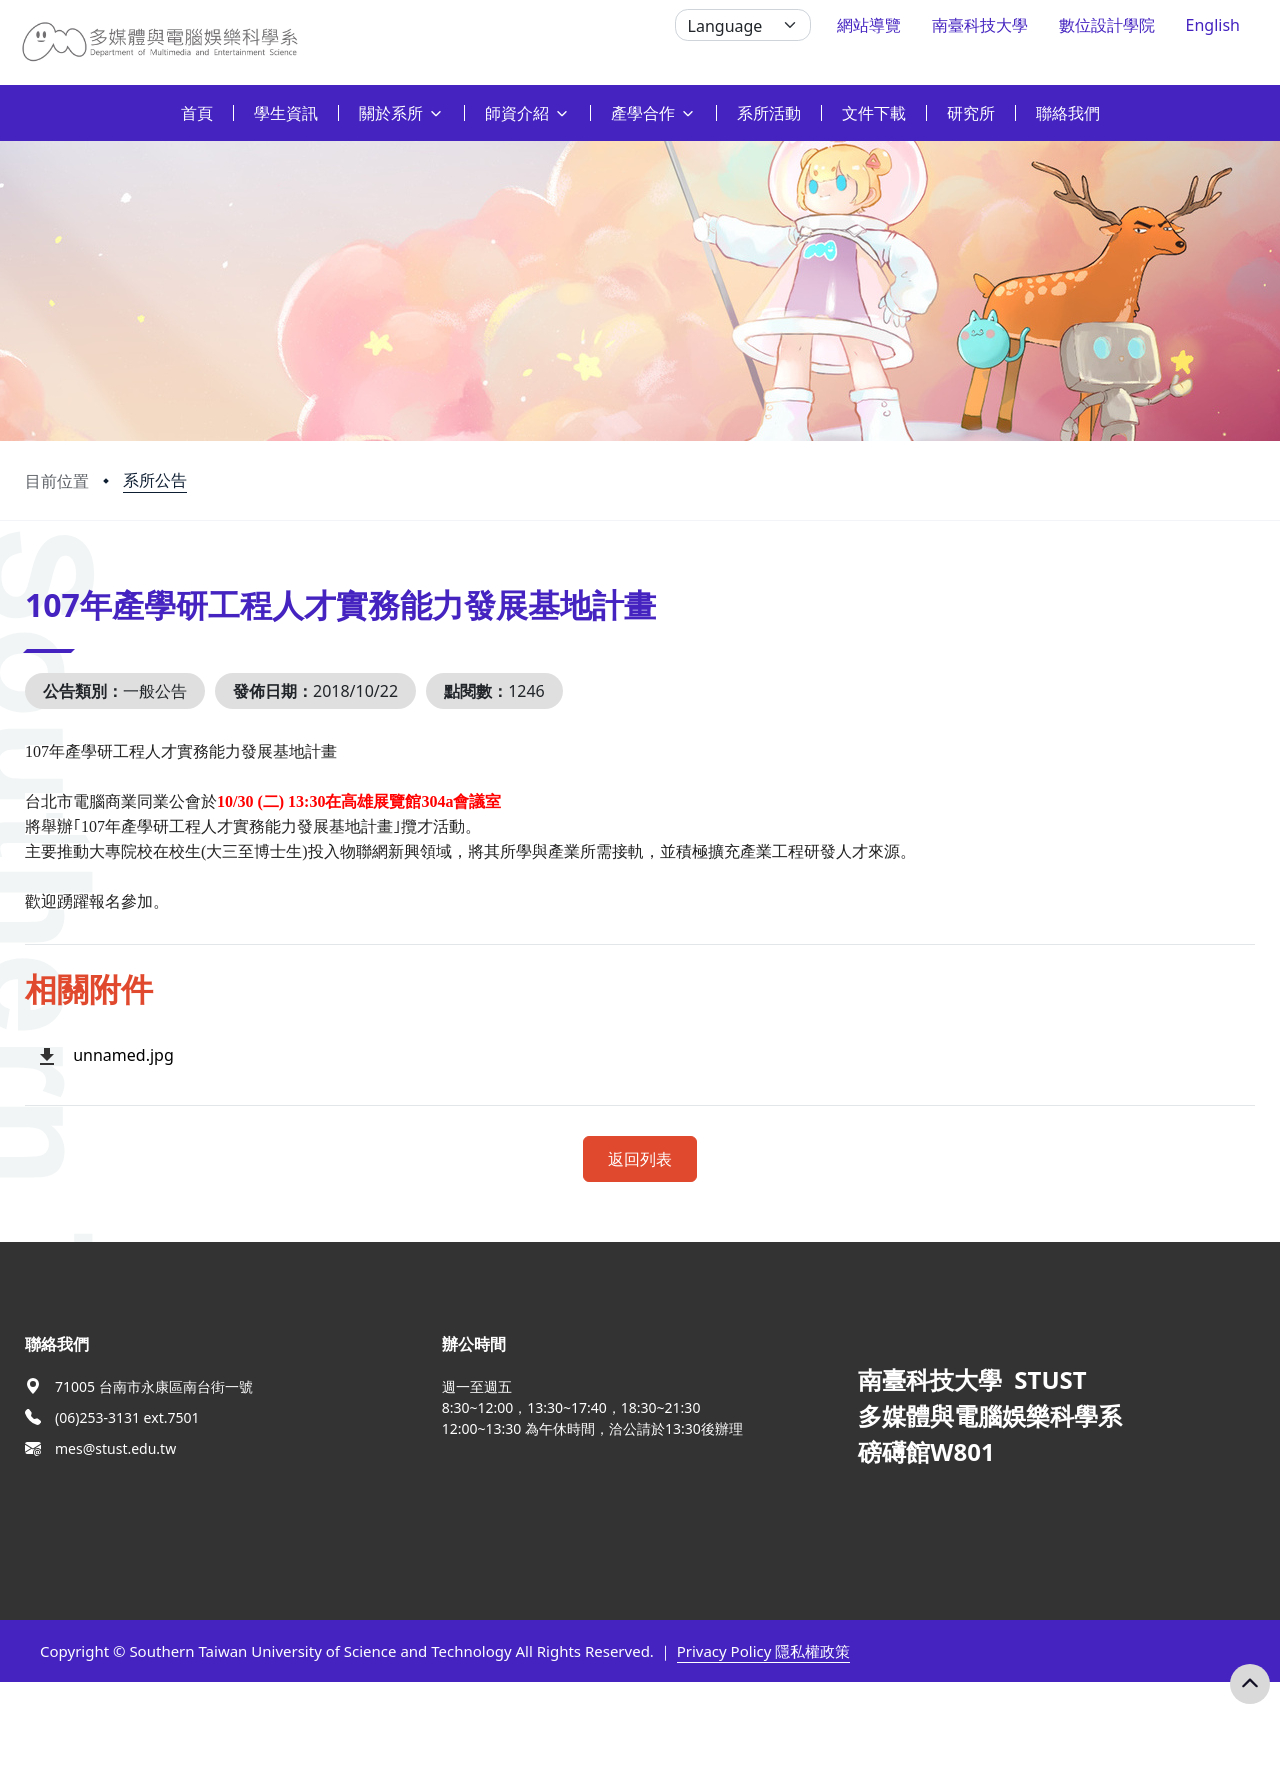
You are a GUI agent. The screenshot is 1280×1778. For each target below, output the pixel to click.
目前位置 (57, 481)
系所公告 (155, 480)
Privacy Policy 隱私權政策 (764, 1651)
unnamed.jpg (123, 1055)
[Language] (743, 25)
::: (5, 101)
